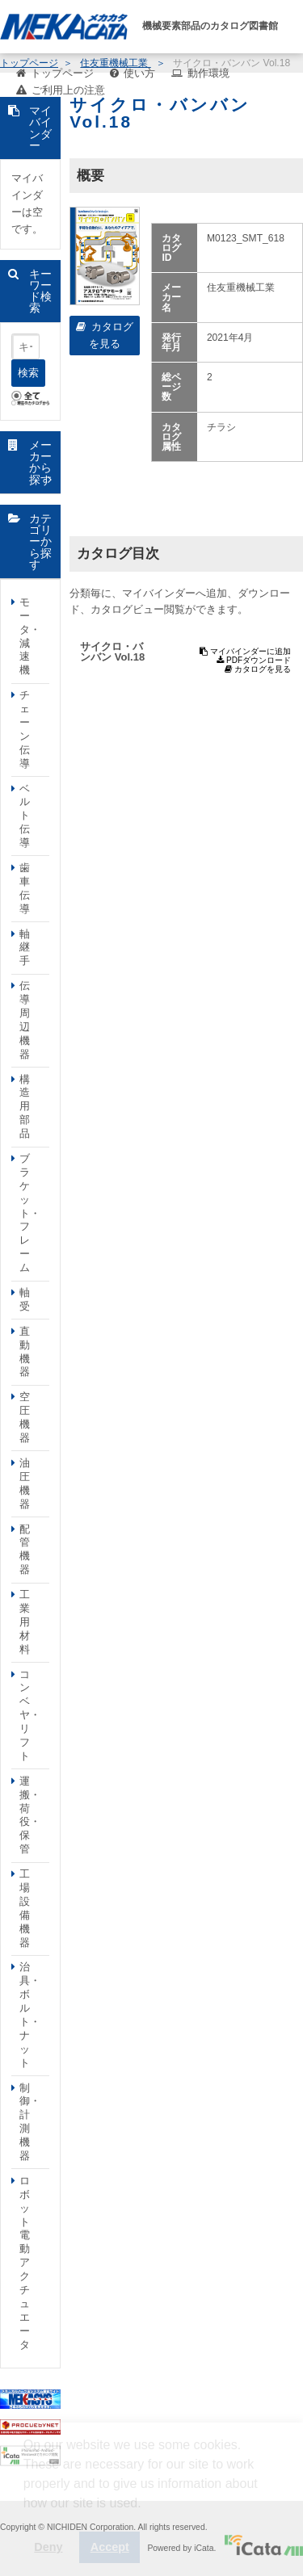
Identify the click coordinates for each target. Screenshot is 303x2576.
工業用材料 (24, 1621)
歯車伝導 (24, 888)
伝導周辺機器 (24, 1019)
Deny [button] (48, 2546)
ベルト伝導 (24, 816)
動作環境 (208, 73)
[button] (25, 2515)
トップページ (62, 73)
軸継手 (24, 947)
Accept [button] (109, 2546)
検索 (28, 373)
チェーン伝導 (24, 729)
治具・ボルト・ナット (29, 2014)
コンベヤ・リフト (29, 1715)
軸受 (24, 1299)
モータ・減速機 (29, 636)
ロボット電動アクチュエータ (24, 2263)
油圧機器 (24, 1483)
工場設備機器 (24, 1908)
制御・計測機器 (29, 2122)
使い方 (139, 73)
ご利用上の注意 (68, 90)
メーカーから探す (40, 462)
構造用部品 (24, 1106)
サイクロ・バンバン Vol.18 (112, 651)
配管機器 (24, 1549)
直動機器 (24, 1351)
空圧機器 (24, 1417)
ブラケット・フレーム (29, 1212)
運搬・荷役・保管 (29, 1815)
